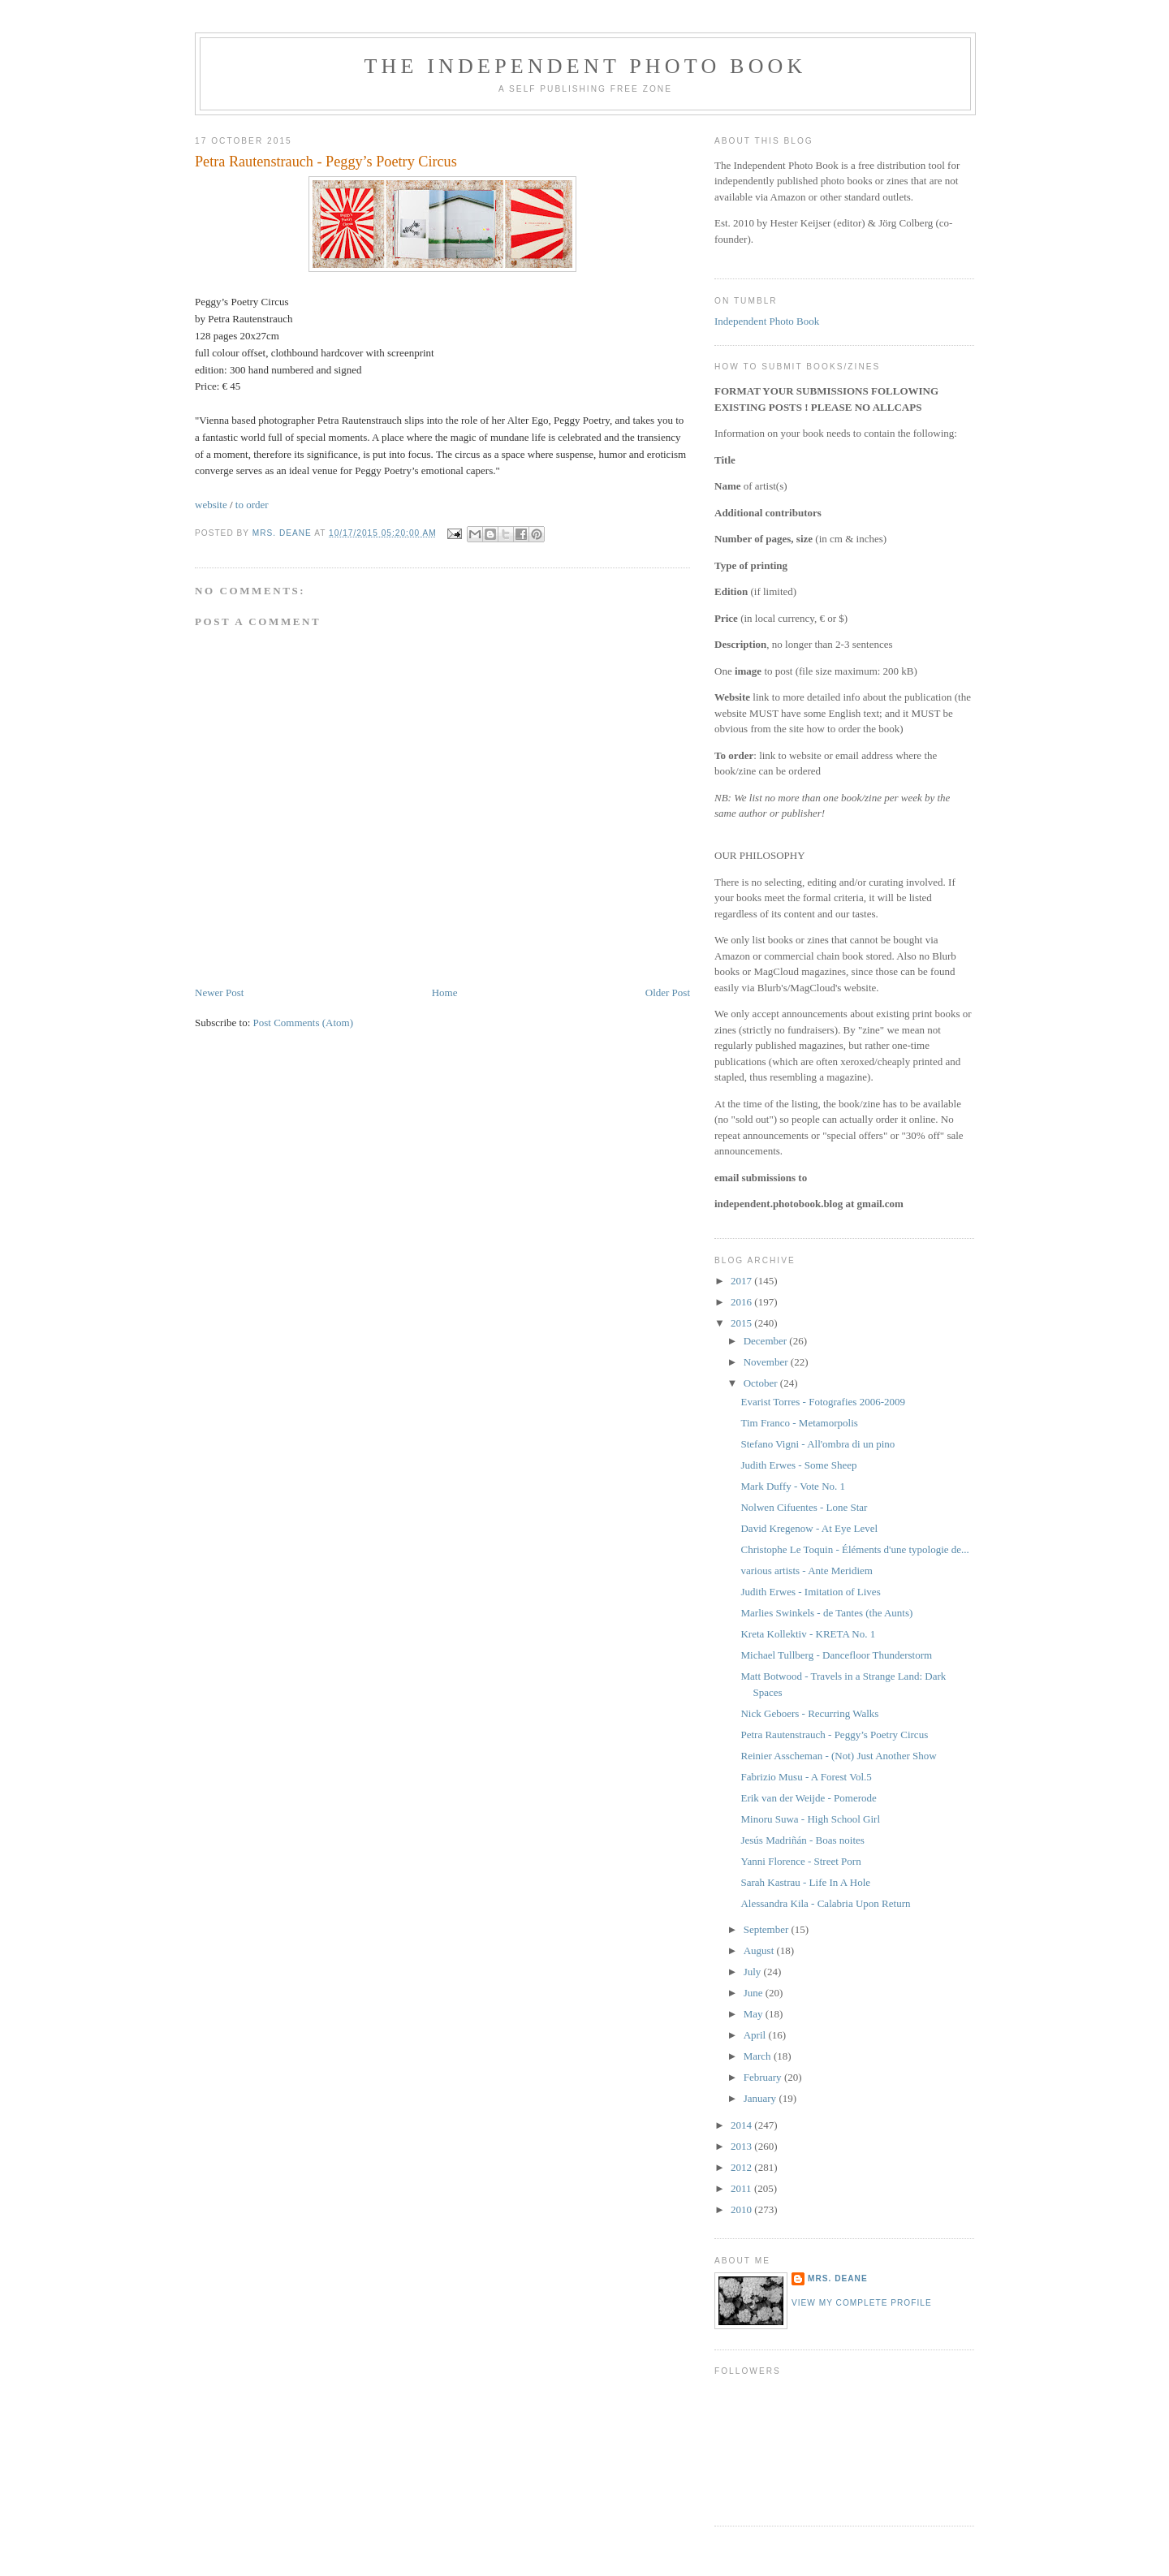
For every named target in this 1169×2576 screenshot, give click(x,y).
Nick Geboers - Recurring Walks (809, 1713)
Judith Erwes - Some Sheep (798, 1465)
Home (445, 992)
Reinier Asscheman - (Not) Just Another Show (838, 1756)
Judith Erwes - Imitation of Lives (810, 1592)
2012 (742, 2167)
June (755, 1993)
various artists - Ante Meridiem (806, 1570)
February (764, 2077)
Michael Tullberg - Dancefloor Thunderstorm (836, 1655)
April (756, 2035)
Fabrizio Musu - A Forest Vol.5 (805, 1777)
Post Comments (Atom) (303, 1022)
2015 (742, 1323)
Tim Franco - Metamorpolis (798, 1423)
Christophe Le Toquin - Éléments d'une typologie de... (854, 1549)
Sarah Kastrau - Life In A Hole (805, 1882)
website (211, 504)
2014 (742, 2125)
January (761, 2098)
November (767, 1362)
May (755, 2014)
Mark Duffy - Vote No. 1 (792, 1486)
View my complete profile (862, 2302)
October (762, 1383)
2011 (742, 2188)
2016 (742, 1302)
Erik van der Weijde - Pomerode (808, 1798)
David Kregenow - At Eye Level (809, 1528)
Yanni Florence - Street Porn (800, 1861)
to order (252, 504)
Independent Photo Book (766, 321)
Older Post (667, 992)
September (768, 1929)
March (759, 2056)
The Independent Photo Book (585, 66)
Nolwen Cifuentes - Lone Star (803, 1507)
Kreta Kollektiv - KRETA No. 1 (807, 1634)
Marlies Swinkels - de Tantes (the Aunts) (826, 1613)
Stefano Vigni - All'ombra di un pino (817, 1444)
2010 (742, 2209)
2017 (742, 1281)
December (767, 1341)
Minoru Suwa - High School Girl (810, 1819)
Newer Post (219, 992)
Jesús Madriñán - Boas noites (802, 1840)
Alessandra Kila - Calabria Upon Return (825, 1903)
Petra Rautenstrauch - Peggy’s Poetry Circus (834, 1734)
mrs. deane (838, 2278)
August (760, 1950)
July (754, 1971)
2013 (742, 2146)
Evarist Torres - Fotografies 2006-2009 (822, 1402)
